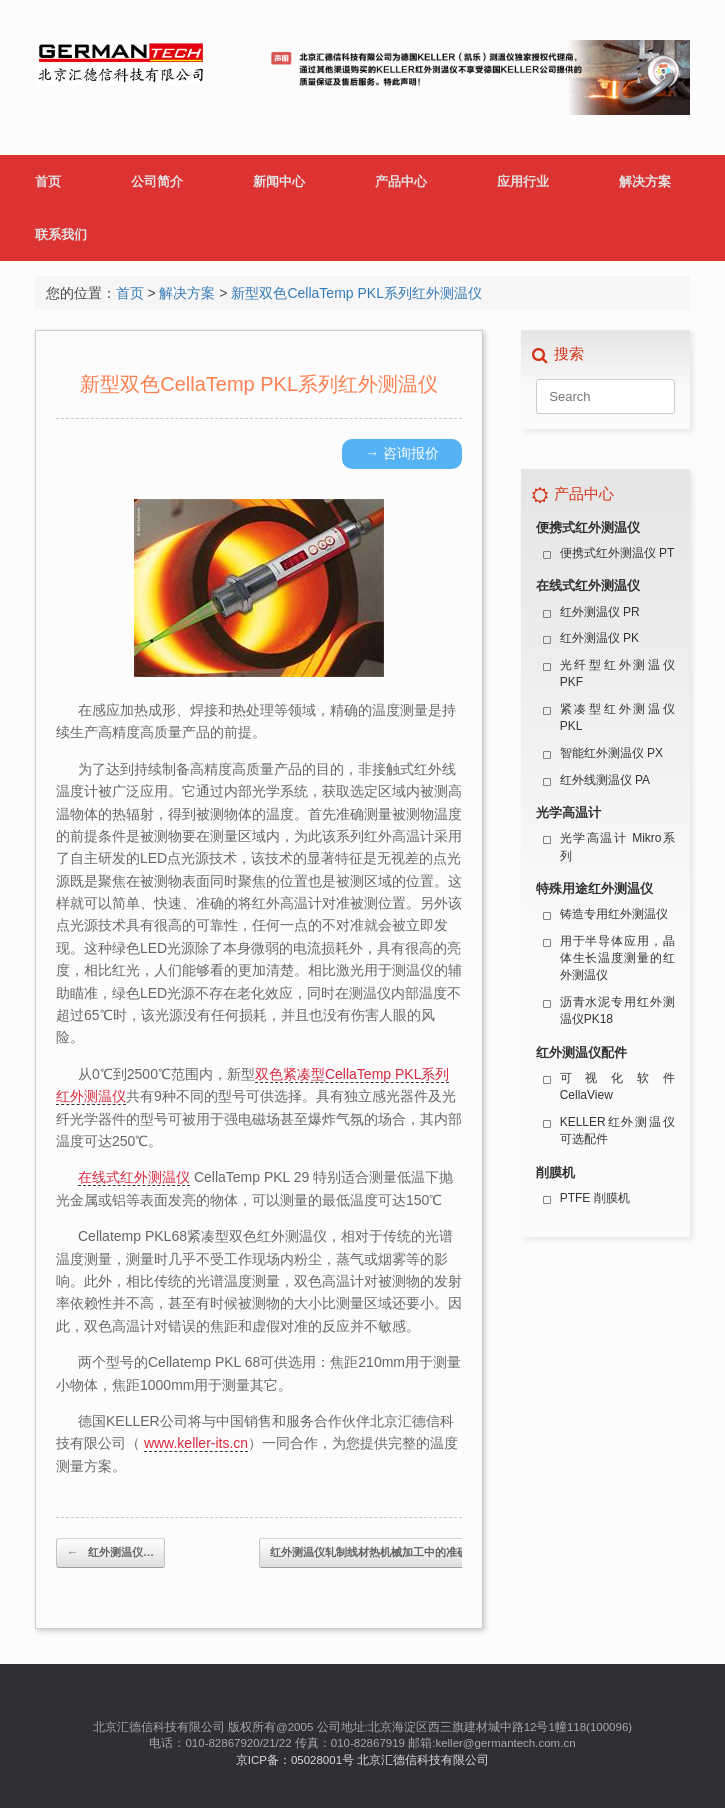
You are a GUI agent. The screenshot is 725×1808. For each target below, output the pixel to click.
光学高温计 (568, 812)
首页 (48, 181)
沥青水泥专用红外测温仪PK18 (617, 1010)
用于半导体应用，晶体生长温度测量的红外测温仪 (617, 958)
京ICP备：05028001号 (295, 1760)
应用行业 (523, 181)
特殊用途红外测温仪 (594, 888)
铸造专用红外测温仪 (614, 914)
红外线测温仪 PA (605, 780)
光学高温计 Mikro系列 (617, 846)
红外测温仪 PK (599, 638)
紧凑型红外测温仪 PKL (617, 717)
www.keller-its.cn (196, 1443)
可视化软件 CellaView (617, 1086)
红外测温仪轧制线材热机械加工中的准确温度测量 (401, 1553)
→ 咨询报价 (402, 453)
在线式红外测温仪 (134, 1177)
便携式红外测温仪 (588, 527)
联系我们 (61, 234)
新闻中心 (279, 181)
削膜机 (555, 1172)
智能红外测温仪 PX (611, 753)
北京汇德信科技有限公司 (423, 1760)
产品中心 (401, 181)
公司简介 (157, 181)
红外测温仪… (110, 1553)
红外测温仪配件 (581, 1052)
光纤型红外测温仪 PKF (617, 673)
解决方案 (645, 181)
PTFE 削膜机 (595, 1198)
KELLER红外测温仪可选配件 (617, 1130)
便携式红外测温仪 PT (617, 553)
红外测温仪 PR (600, 612)
